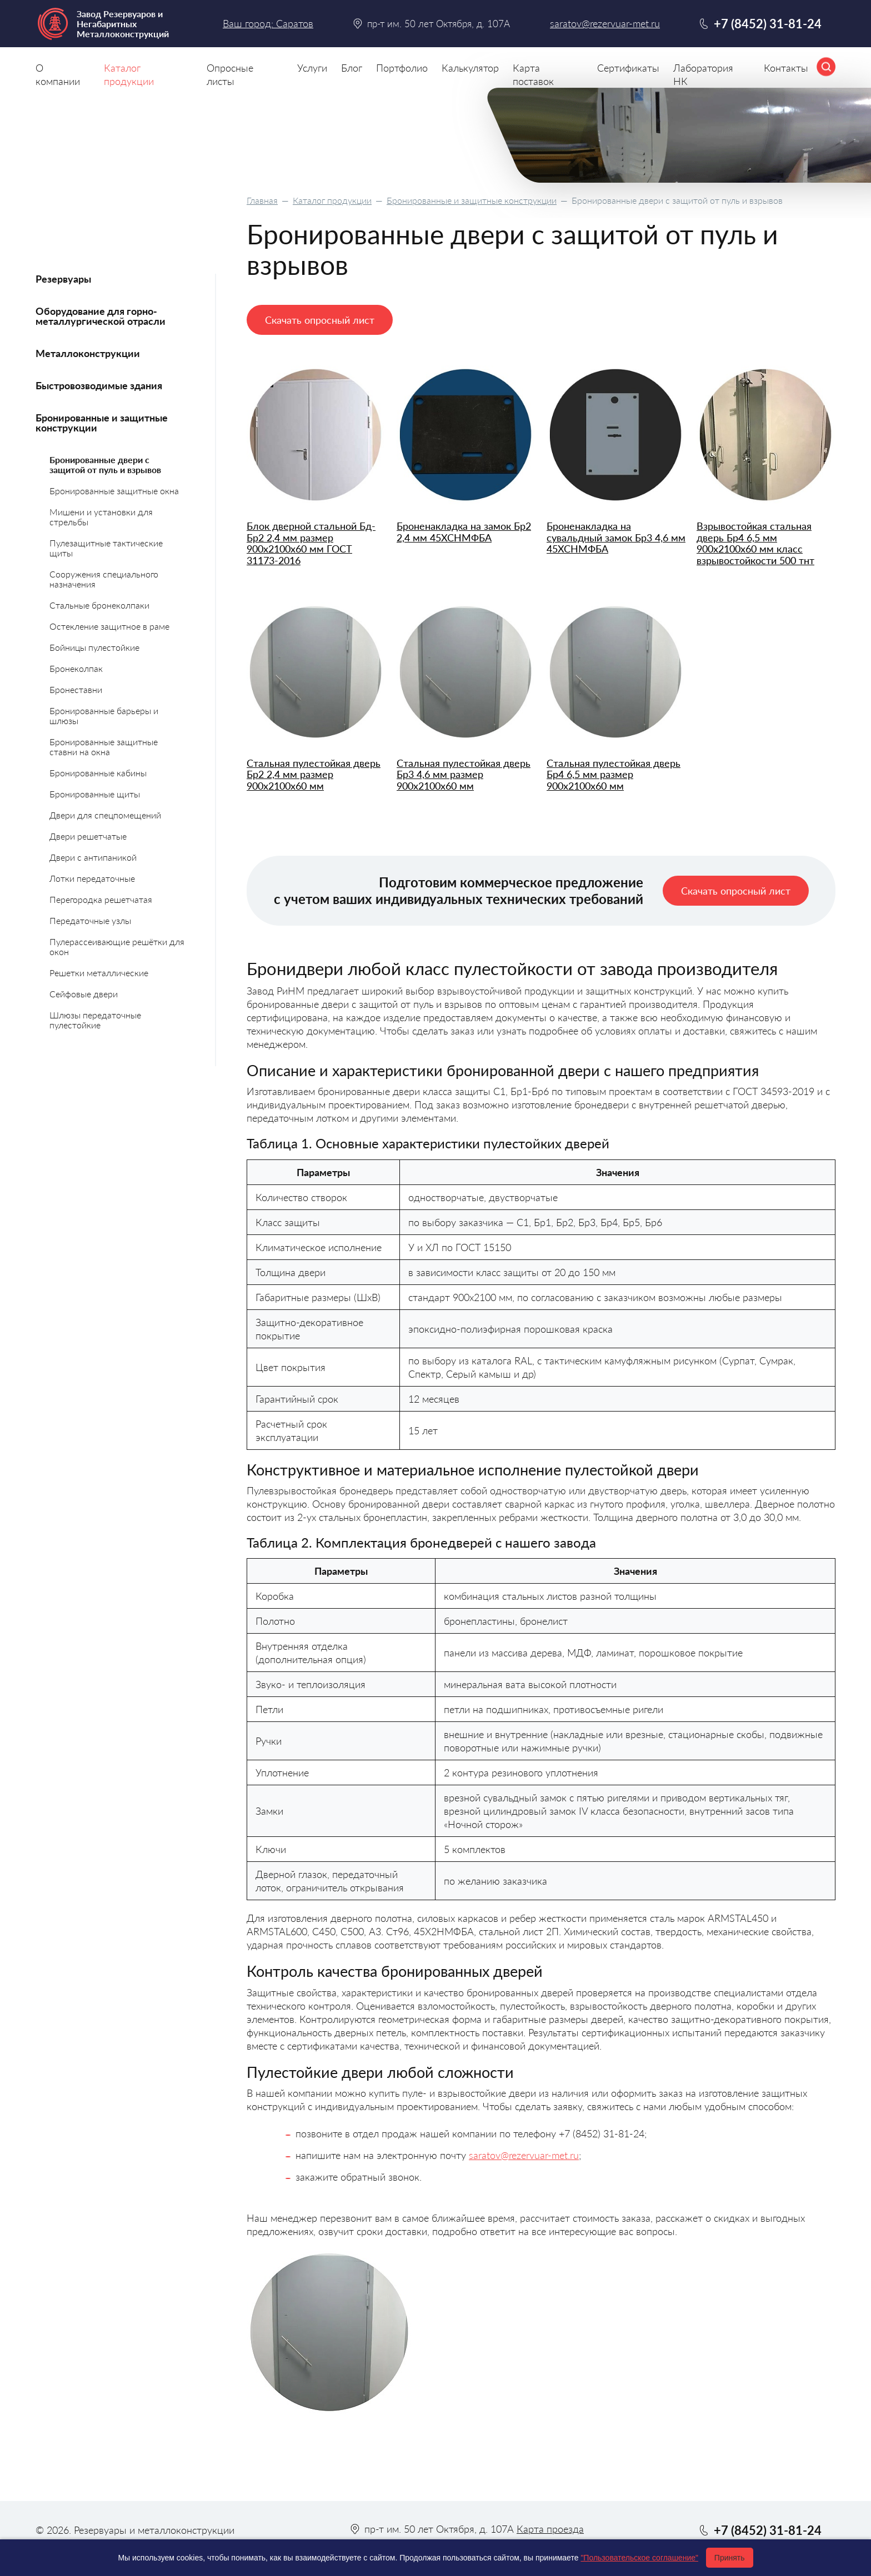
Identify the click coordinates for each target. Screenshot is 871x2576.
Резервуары (63, 279)
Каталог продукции (332, 200)
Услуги (312, 68)
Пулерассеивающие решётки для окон (116, 946)
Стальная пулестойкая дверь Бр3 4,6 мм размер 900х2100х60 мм (463, 774)
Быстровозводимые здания (99, 385)
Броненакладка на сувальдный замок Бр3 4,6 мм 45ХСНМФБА (616, 537)
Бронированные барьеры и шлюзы (103, 715)
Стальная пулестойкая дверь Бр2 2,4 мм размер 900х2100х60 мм (314, 774)
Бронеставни (75, 689)
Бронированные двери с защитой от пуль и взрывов (105, 464)
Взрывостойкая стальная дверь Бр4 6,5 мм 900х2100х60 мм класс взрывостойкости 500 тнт (755, 543)
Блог (351, 68)
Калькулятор (470, 68)
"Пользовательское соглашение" (639, 2557)
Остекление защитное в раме (109, 626)
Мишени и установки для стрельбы (101, 516)
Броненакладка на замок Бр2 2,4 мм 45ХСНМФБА (464, 531)
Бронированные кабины (98, 772)
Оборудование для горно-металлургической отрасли (101, 316)
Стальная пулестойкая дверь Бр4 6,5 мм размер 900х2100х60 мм (613, 774)
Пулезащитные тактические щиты (106, 548)
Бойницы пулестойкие (94, 647)
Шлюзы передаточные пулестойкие (95, 1020)
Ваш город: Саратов (268, 23)
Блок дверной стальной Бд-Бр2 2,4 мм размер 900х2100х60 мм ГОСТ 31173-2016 (311, 543)
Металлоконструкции (88, 353)
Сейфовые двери (83, 993)
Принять (729, 2557)
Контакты (786, 68)
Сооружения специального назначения (103, 579)
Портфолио (402, 68)
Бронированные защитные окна (114, 490)
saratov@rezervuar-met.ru (524, 2155)
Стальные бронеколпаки (99, 605)
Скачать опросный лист (319, 320)
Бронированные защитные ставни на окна (103, 746)
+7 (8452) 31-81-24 (768, 23)
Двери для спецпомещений (105, 815)
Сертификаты (628, 68)
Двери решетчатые (88, 836)
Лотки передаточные (92, 878)
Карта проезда (550, 2529)
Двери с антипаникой (93, 857)
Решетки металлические (98, 972)
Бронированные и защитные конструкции (472, 200)
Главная (262, 200)
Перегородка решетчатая (100, 899)
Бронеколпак (76, 668)
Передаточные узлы (90, 920)
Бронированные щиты (94, 794)
